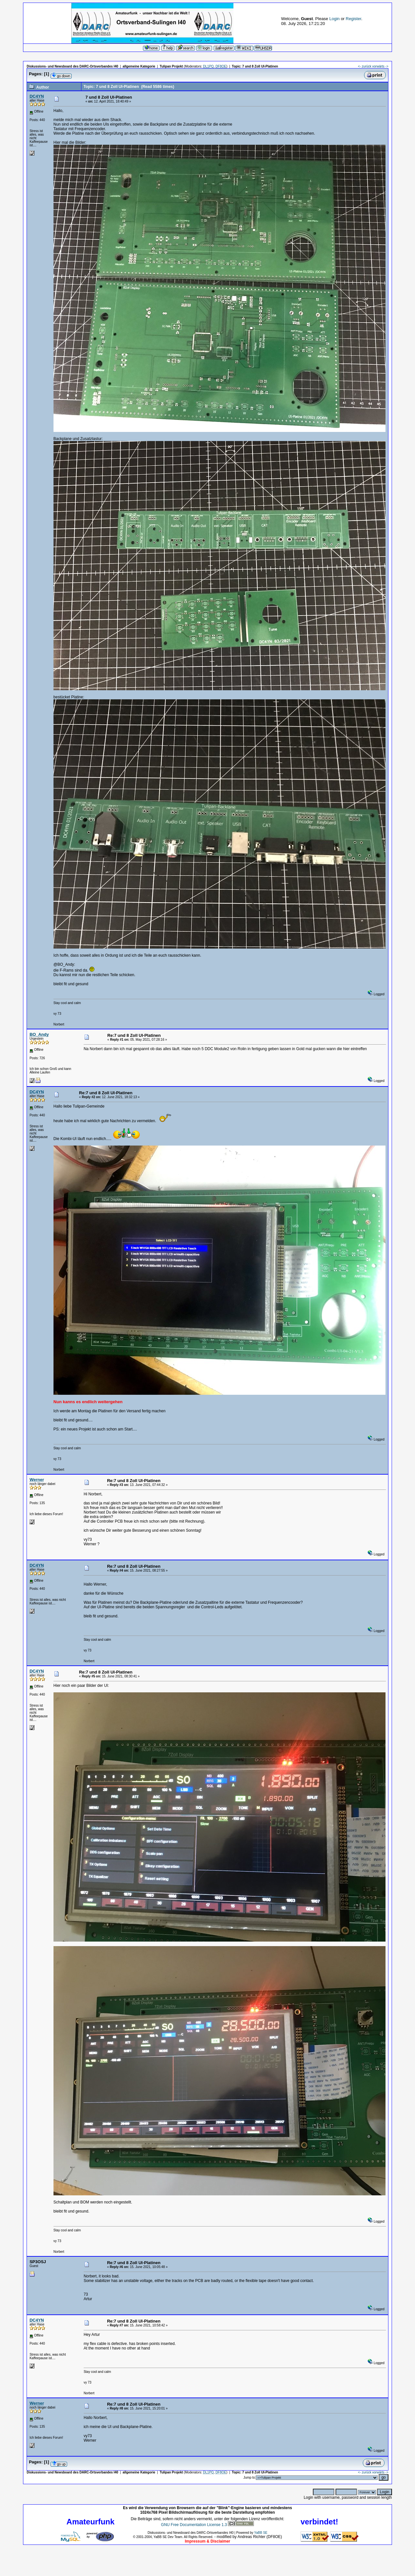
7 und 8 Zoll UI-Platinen (260, 66)
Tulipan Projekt (171, 66)
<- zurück (364, 66)
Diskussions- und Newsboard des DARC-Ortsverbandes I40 (72, 66)
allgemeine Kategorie (139, 66)
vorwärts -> (380, 66)
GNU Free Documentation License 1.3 (194, 2524)
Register (353, 18)
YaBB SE (260, 2532)
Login (334, 18)
